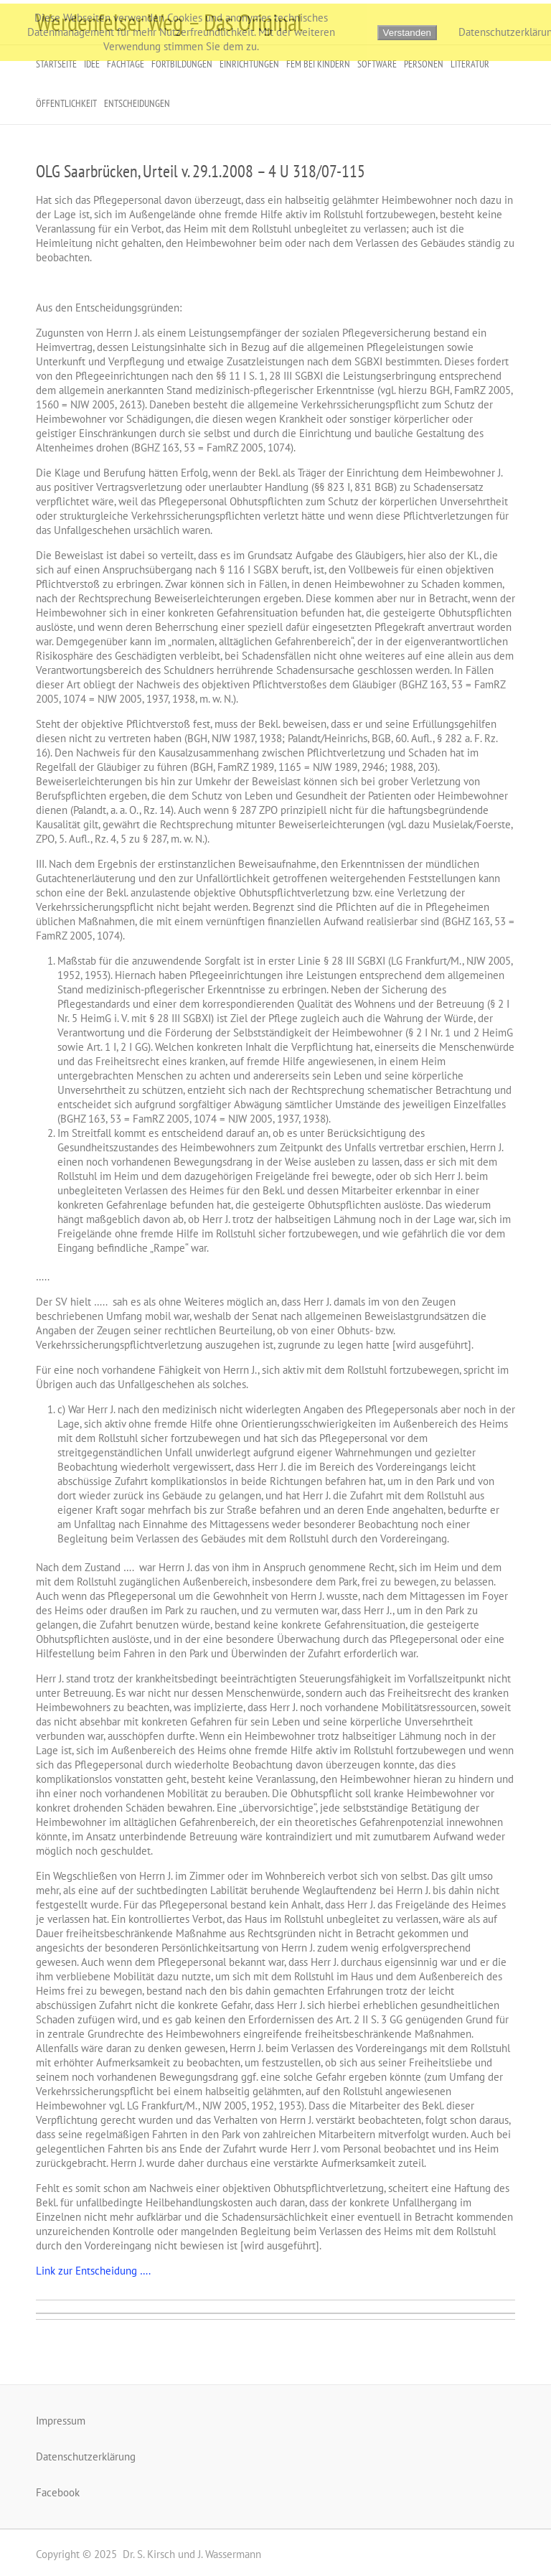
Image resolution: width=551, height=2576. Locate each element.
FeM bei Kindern (318, 63)
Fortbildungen (181, 63)
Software (377, 63)
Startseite (56, 63)
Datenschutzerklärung (86, 2456)
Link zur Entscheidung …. (93, 2270)
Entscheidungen (137, 103)
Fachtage (125, 63)
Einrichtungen (249, 63)
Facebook (58, 2492)
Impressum (60, 2420)
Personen (423, 63)
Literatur (470, 63)
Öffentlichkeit (66, 103)
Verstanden (407, 32)
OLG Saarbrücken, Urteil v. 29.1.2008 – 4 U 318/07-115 (200, 171)
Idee (92, 63)
